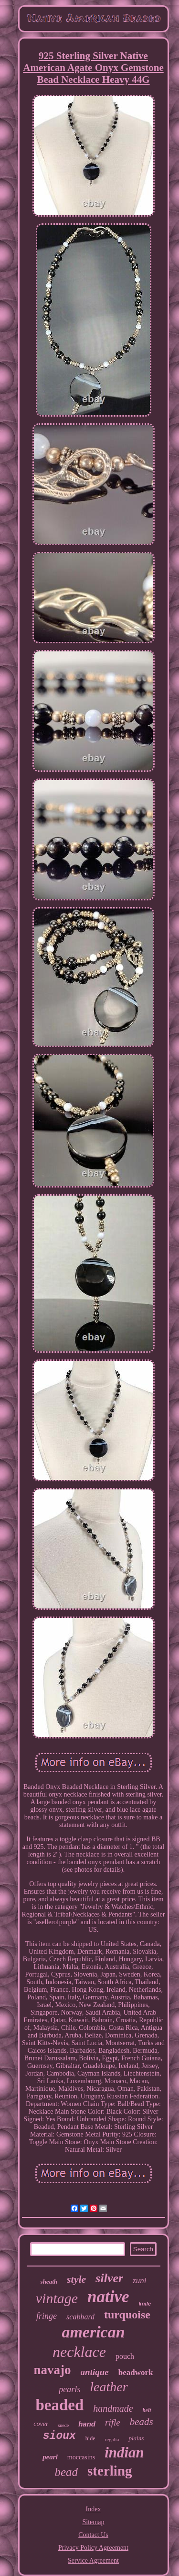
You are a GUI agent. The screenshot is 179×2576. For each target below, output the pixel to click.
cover (40, 2423)
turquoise (127, 2314)
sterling (109, 2470)
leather (108, 2386)
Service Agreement (93, 2560)
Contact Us (93, 2534)
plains (136, 2438)
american (93, 2332)
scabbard (80, 2317)
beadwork (135, 2372)
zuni (139, 2280)
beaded (59, 2405)
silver (109, 2278)
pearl (50, 2457)
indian (124, 2452)
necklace (79, 2351)
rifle (112, 2422)
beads (141, 2421)
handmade (113, 2408)
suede (63, 2425)
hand (86, 2424)
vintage (57, 2298)
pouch (125, 2356)
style (76, 2279)
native (108, 2296)
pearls (69, 2389)
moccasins (81, 2457)
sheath (49, 2281)
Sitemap (94, 2522)
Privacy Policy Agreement (93, 2547)
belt (147, 2410)
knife (145, 2303)
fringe (46, 2316)
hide (90, 2438)
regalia (112, 2439)
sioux (59, 2436)
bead (66, 2472)
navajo (52, 2370)
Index (93, 2509)
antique (95, 2372)
